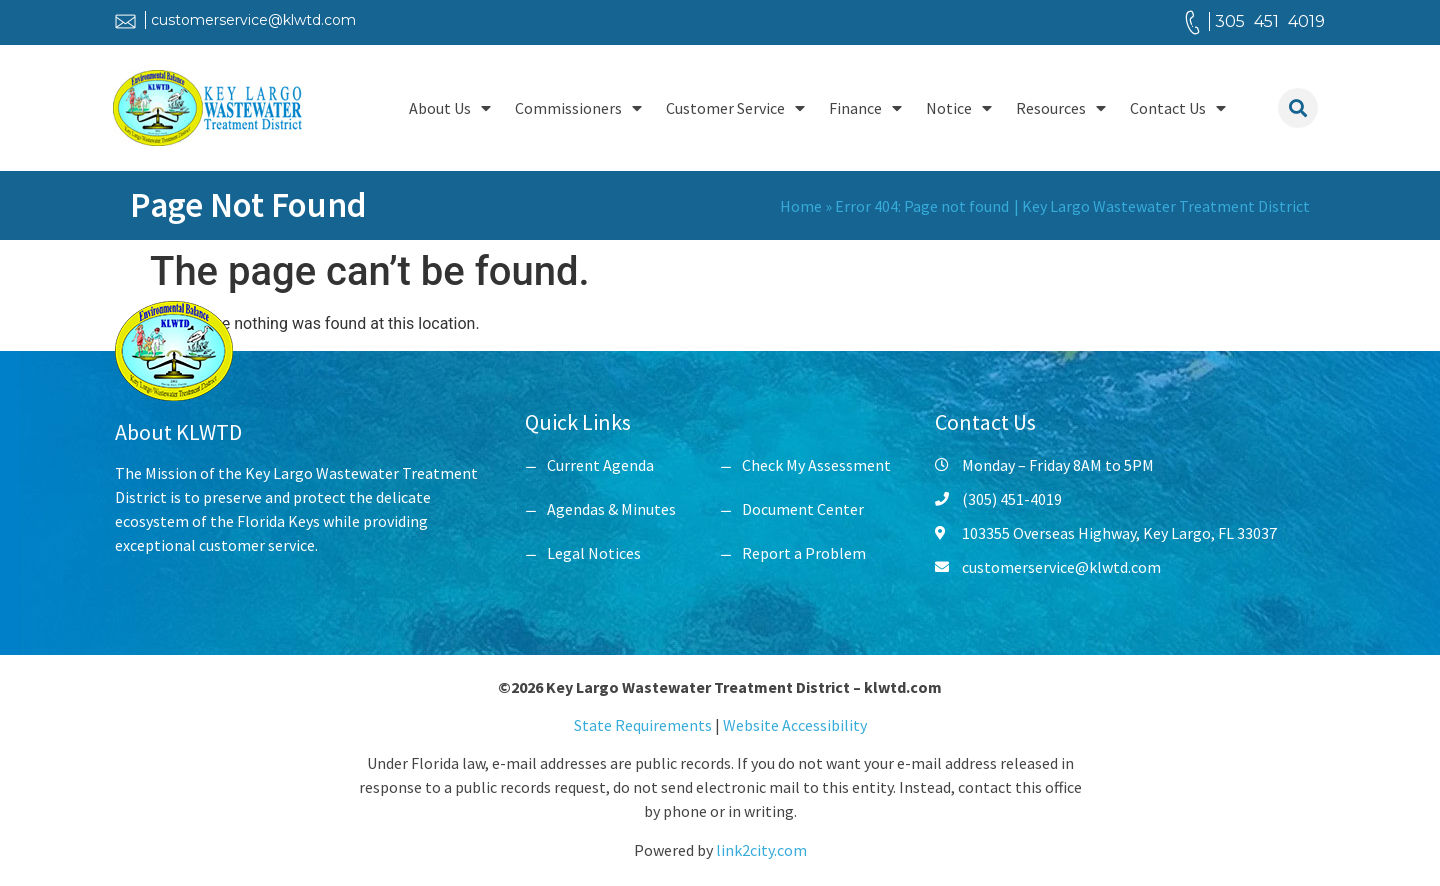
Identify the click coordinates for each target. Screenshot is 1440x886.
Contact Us (1178, 108)
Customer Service (735, 108)
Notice (959, 108)
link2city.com (761, 850)
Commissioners (578, 108)
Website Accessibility (795, 725)
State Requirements (644, 725)
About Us (450, 108)
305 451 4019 (1270, 21)
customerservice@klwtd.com (253, 20)
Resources (1061, 108)
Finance (865, 108)
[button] (1298, 108)
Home (801, 206)
